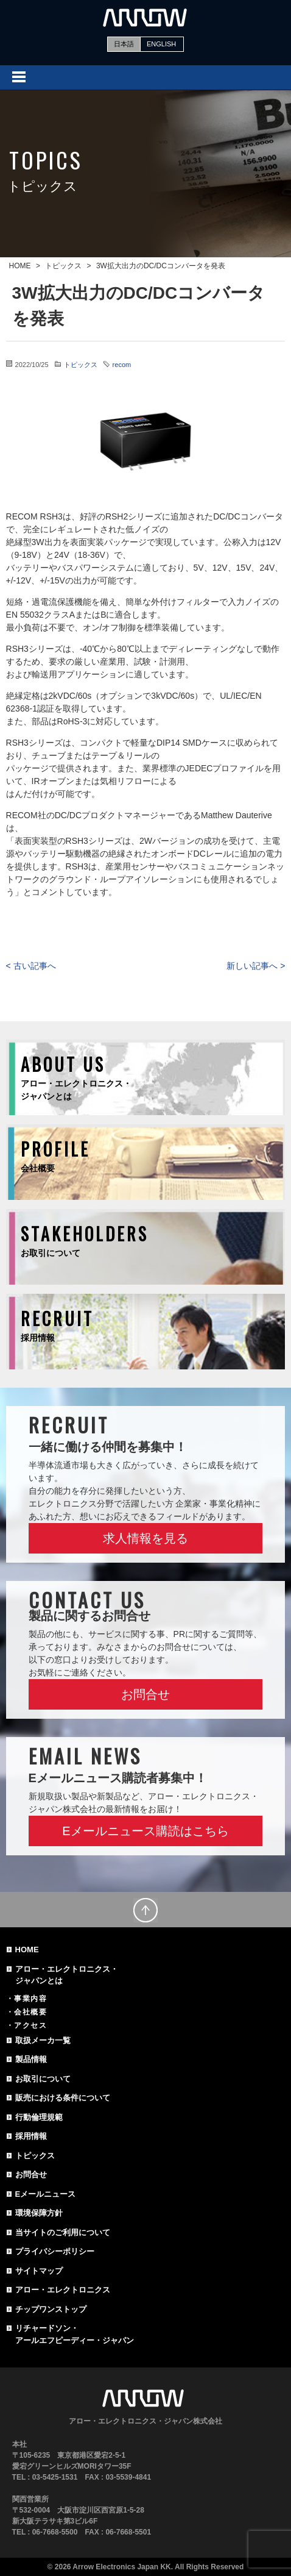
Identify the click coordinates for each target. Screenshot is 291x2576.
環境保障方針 (39, 2212)
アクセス (30, 2025)
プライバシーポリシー (54, 2251)
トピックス (80, 364)
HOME (27, 1949)
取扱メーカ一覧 (43, 2040)
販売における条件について (62, 2097)
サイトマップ (39, 2270)
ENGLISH (161, 44)
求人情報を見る (145, 1538)
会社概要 (30, 2012)
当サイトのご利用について (62, 2232)
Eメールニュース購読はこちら (145, 1831)
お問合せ (145, 1694)
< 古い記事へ (31, 966)
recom (122, 364)
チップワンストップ (50, 2309)
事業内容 (30, 1998)
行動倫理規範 (39, 2117)
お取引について (43, 2078)
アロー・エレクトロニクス (62, 2289)
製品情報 (31, 2059)
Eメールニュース (45, 2194)
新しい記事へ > (255, 966)
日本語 (124, 44)
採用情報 (31, 2136)
